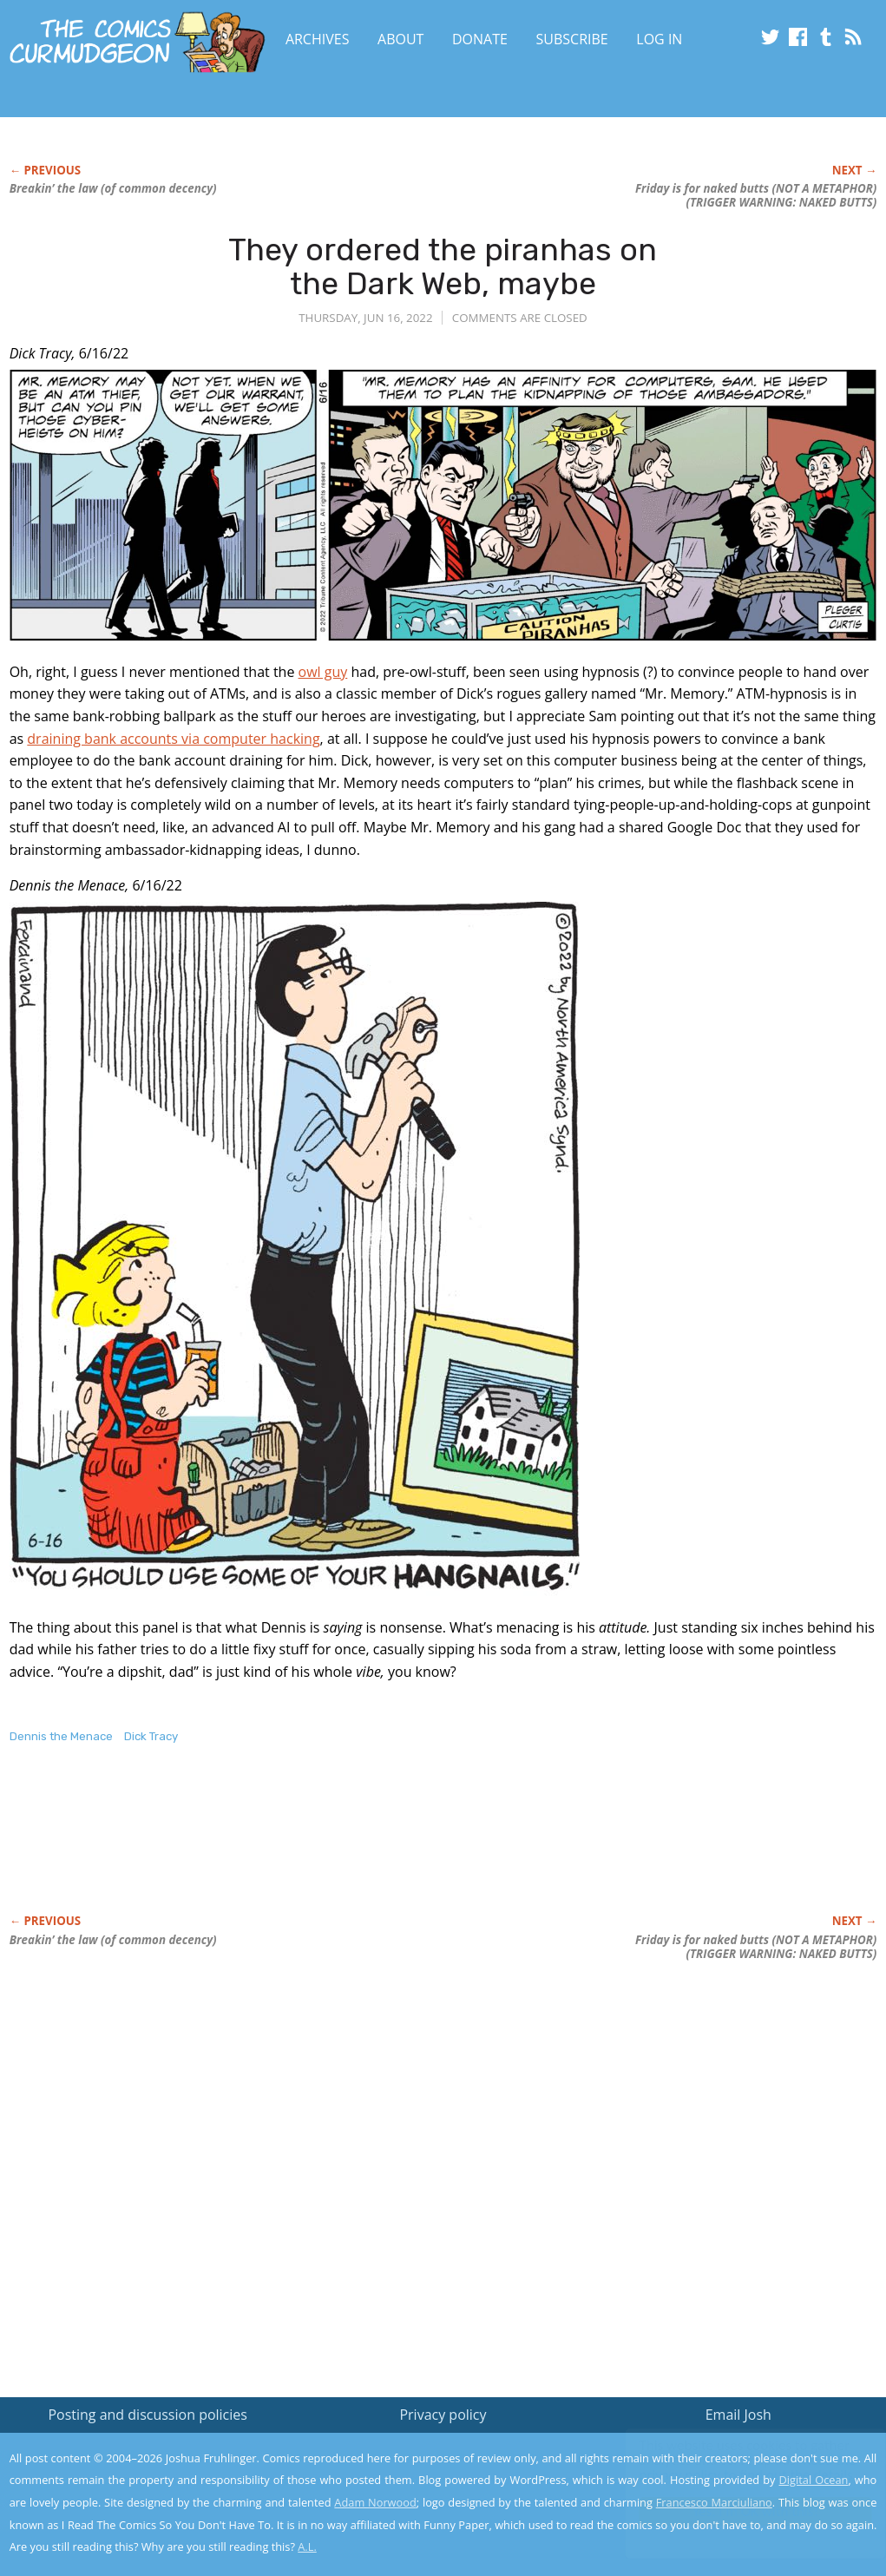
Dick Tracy (151, 1736)
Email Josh (738, 2414)
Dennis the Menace (61, 1736)
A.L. (307, 2546)
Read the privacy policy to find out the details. (731, 2467)
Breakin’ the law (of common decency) (113, 188)
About (400, 39)
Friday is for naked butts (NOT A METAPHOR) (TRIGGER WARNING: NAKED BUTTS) (755, 195)
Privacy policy (442, 2414)
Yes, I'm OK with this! (739, 2511)
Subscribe (572, 39)
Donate (480, 39)
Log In (659, 39)
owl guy (323, 671)
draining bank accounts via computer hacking (173, 738)
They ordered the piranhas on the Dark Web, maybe (442, 267)
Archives (317, 39)
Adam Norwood (375, 2502)
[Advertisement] (325, 1847)
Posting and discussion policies (147, 2414)
